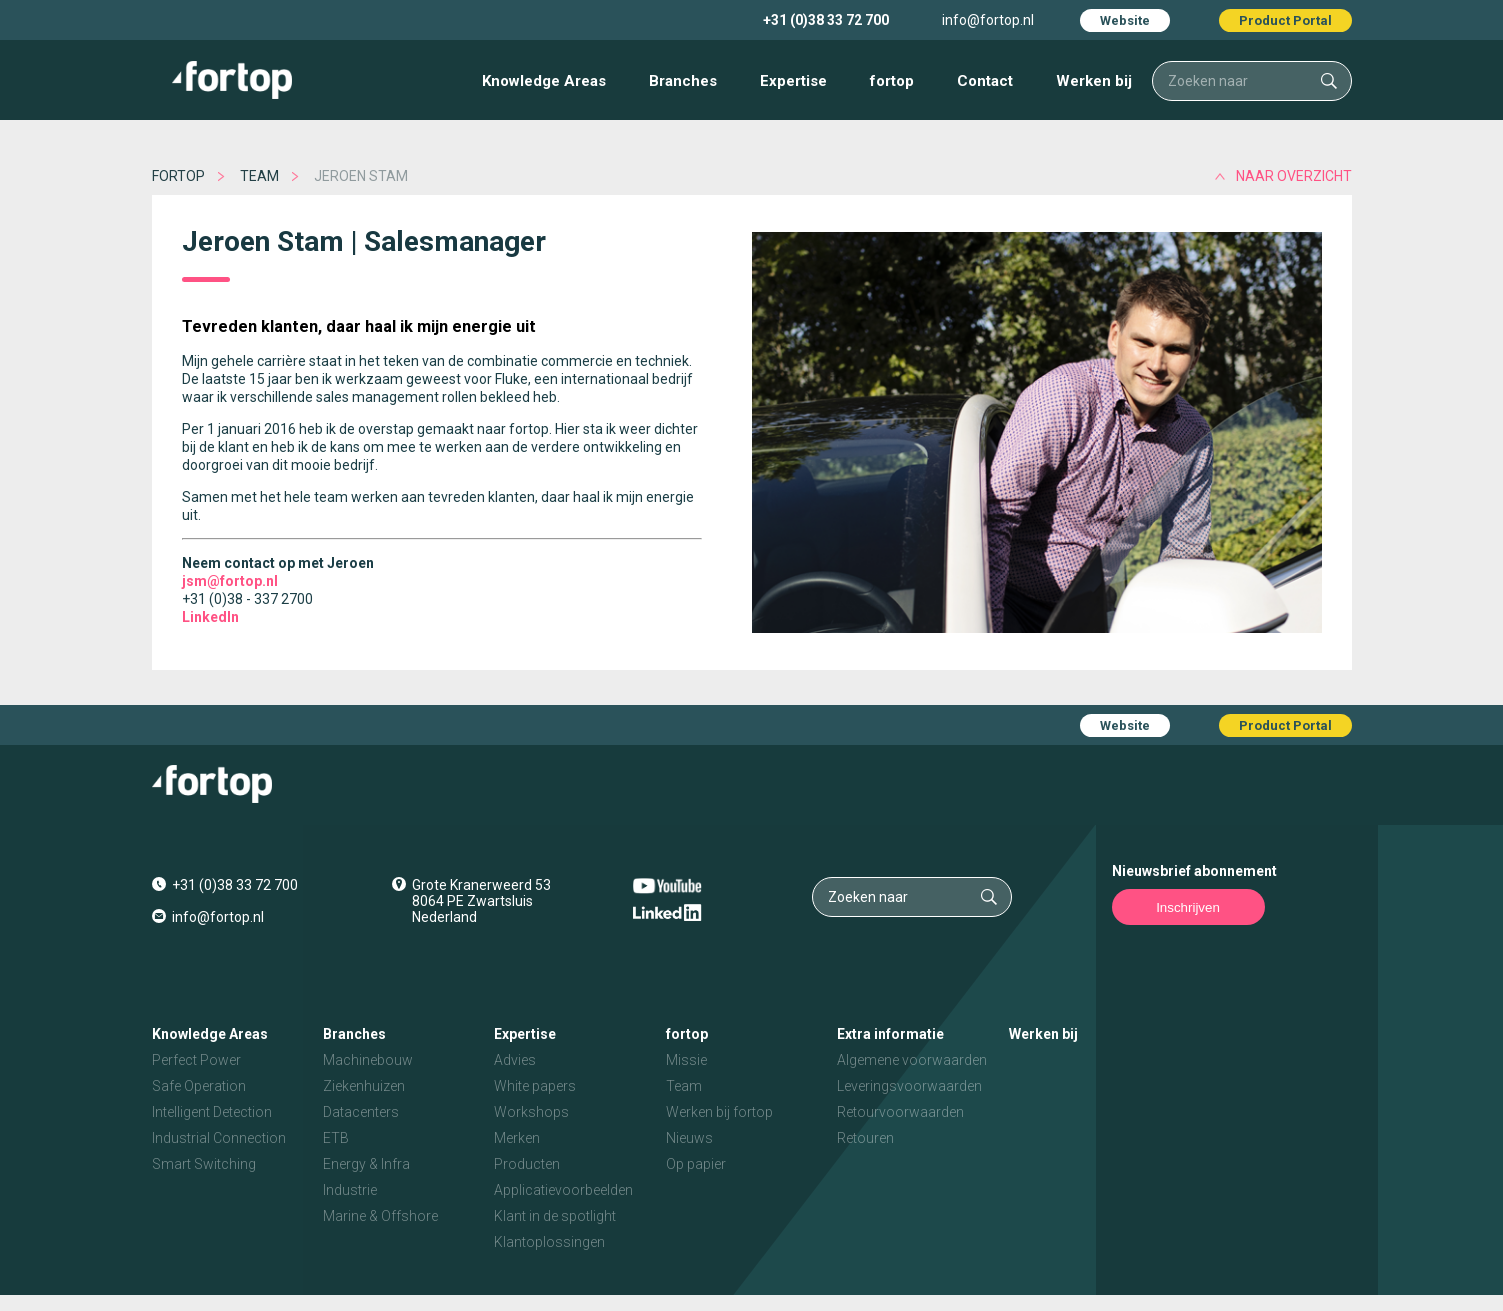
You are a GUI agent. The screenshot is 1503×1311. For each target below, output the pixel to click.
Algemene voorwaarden (912, 1060)
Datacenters (361, 1112)
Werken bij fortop (719, 1112)
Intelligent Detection (212, 1112)
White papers (535, 1086)
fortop (892, 81)
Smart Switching (204, 1164)
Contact (985, 81)
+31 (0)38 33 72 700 (826, 20)
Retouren (865, 1138)
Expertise (793, 81)
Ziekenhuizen (364, 1086)
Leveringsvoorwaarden (909, 1086)
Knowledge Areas (544, 81)
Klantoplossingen (549, 1242)
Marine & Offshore (380, 1216)
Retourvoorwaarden (900, 1112)
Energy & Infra (366, 1164)
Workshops (531, 1112)
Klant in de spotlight (555, 1216)
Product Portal (1285, 20)
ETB (336, 1138)
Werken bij (1094, 81)
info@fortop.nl (988, 20)
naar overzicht (1294, 176)
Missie (686, 1060)
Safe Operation (199, 1086)
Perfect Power (196, 1060)
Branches (683, 81)
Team (259, 176)
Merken (517, 1138)
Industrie (350, 1190)
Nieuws (689, 1138)
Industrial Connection (219, 1138)
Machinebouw (368, 1060)
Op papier (696, 1164)
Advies (515, 1060)
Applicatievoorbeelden (563, 1190)
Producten (527, 1164)
